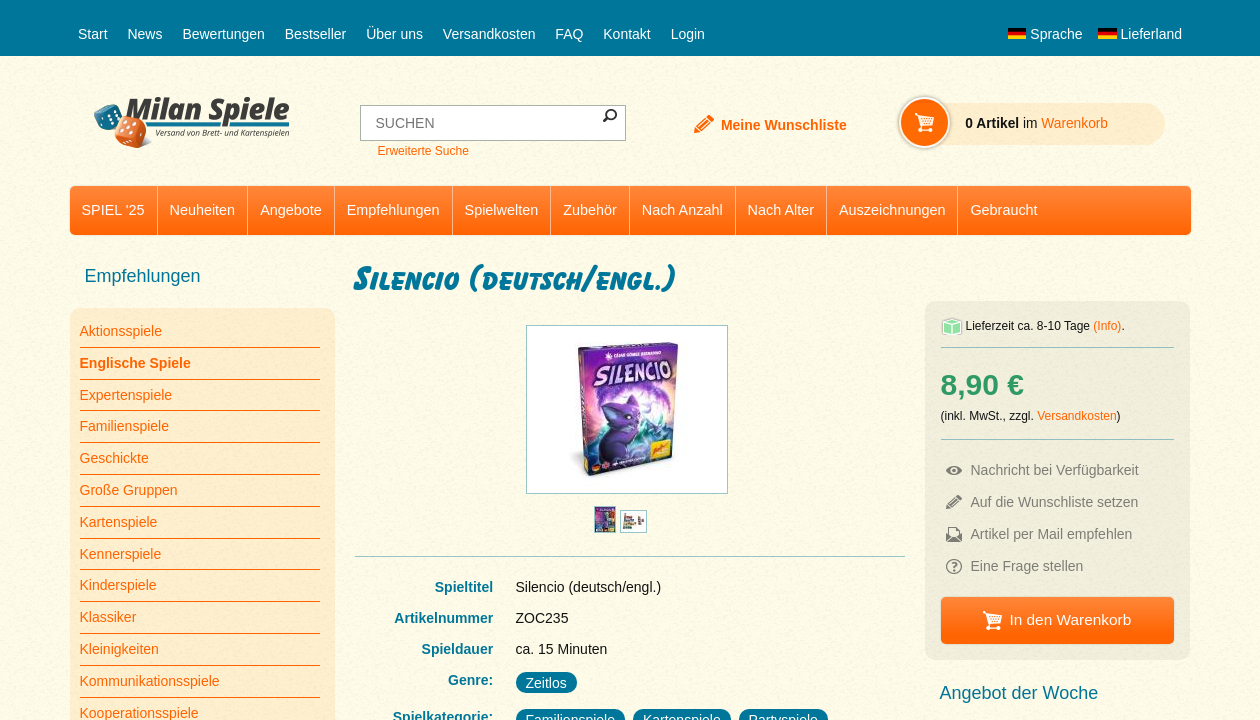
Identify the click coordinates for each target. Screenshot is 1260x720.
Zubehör (590, 210)
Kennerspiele (121, 554)
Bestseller (315, 34)
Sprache (1045, 34)
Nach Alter (781, 210)
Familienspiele (124, 426)
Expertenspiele (126, 395)
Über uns (394, 34)
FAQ (569, 34)
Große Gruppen (129, 490)
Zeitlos (546, 683)
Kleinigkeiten (119, 649)
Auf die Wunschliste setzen (1055, 502)
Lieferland (1140, 34)
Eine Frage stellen (1027, 566)
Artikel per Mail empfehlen (1052, 534)
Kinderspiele (118, 585)
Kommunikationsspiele (150, 681)
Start (93, 34)
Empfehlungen (393, 210)
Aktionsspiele (121, 331)
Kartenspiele (119, 522)
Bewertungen (223, 34)
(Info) (1107, 326)
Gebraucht (1003, 210)
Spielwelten (502, 210)
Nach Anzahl (682, 210)
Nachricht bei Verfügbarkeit (1055, 470)
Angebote (291, 210)
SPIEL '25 (113, 210)
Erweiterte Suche (422, 151)
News (144, 34)
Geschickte (114, 458)
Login (688, 34)
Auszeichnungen (892, 210)
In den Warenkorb (1070, 619)
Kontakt (626, 34)
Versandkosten (489, 34)
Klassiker (108, 617)
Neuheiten (203, 210)
